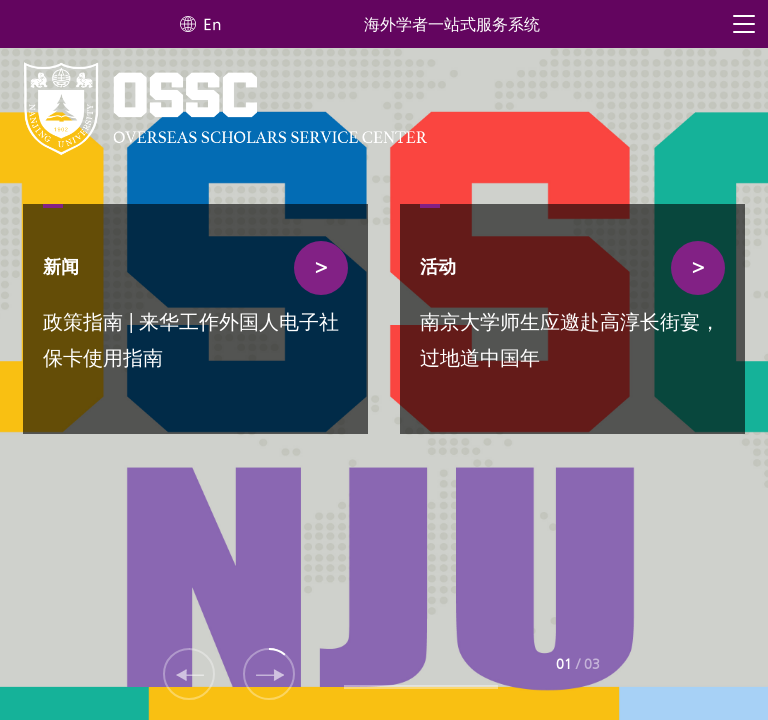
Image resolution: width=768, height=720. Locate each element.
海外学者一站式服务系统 (452, 25)
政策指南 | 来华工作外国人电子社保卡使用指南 (191, 341)
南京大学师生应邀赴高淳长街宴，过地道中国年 (570, 341)
